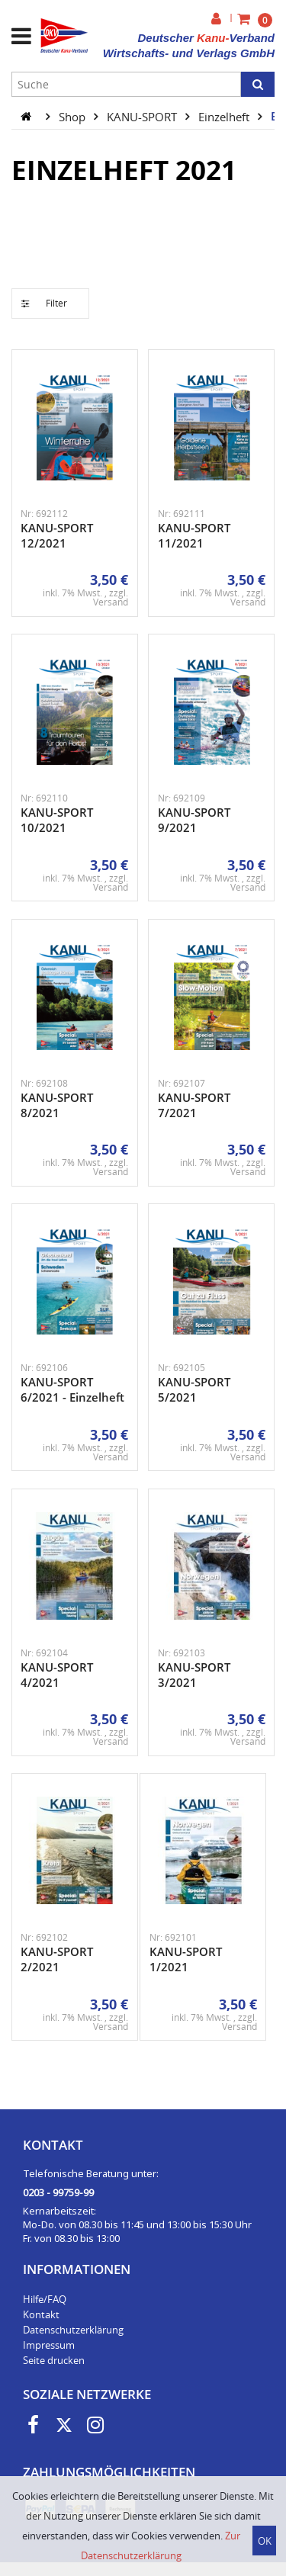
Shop (73, 116)
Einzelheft (225, 116)
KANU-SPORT (143, 116)
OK (265, 2541)
